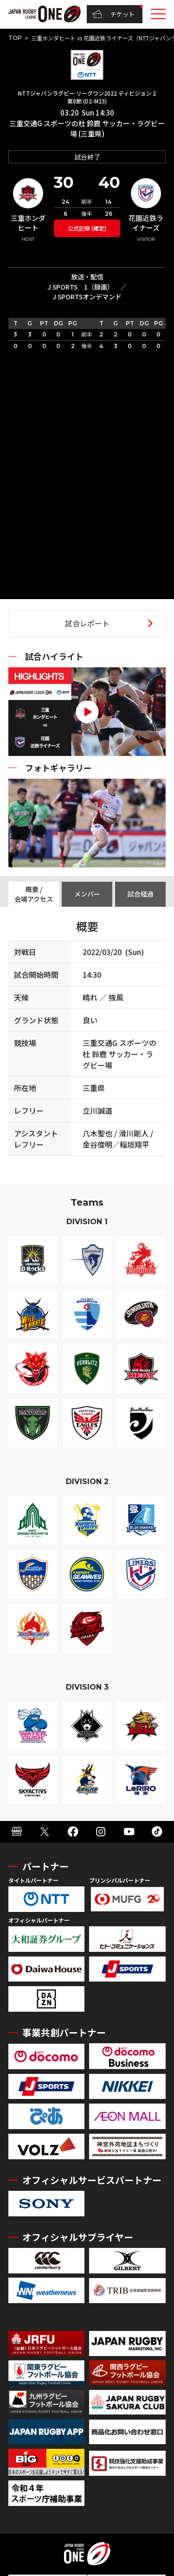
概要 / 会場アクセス (33, 894)
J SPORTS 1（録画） (80, 286)
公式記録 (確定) (87, 228)
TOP (15, 37)
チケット (113, 14)
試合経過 (141, 893)
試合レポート (87, 623)
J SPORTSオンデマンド (87, 296)
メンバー (87, 893)
